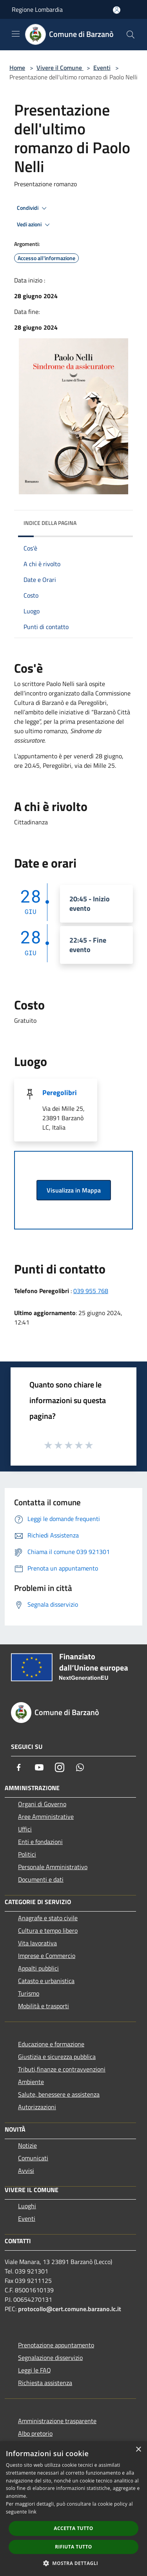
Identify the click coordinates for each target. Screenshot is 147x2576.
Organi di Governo (42, 1804)
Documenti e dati (41, 1879)
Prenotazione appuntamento (56, 2345)
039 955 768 (90, 1290)
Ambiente (31, 2081)
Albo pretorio (35, 2433)
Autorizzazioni (37, 2107)
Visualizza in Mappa (74, 1190)
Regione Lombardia (37, 9)
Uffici (25, 1829)
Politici (27, 1854)
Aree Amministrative (46, 1816)
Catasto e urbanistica (46, 1980)
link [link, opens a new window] (32, 2511)
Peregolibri (59, 1092)
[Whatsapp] (80, 1767)
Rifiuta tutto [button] (73, 2546)
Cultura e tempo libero (48, 1930)
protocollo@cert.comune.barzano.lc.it (69, 2309)
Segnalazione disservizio (50, 2357)
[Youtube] (39, 1767)
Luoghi (27, 2206)
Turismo (28, 1993)
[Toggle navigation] (15, 34)
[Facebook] (19, 1767)
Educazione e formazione (51, 2044)
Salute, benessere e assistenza (59, 2094)
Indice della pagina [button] (50, 523)
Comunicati (33, 2158)
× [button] (138, 2450)
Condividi (33, 208)
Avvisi (26, 2170)
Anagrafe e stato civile (48, 1918)
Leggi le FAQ (34, 2370)
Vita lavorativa (37, 1943)
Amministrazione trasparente (57, 2421)
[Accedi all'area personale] (116, 10)
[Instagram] (59, 1767)
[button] (73, 2563)
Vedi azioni (34, 224)
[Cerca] (130, 34)
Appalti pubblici (38, 1968)
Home (17, 67)
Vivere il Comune (59, 67)
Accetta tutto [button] (73, 2528)
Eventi (102, 67)
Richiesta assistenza (45, 2382)
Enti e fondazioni (40, 1841)
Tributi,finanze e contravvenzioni (61, 2069)
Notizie (27, 2145)
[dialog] (73, 2508)
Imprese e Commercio (46, 1955)
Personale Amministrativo (52, 1866)
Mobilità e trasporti (43, 2006)
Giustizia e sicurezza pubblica (57, 2056)
